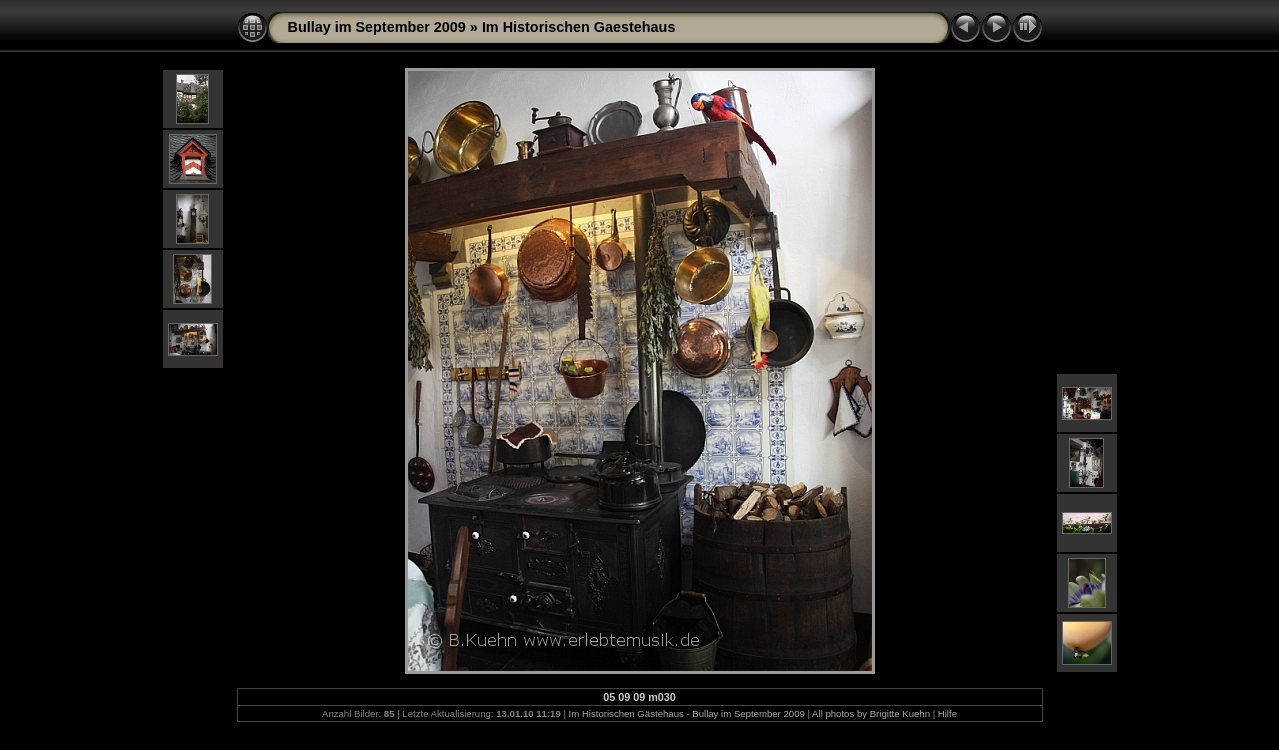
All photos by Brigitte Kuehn (871, 713)
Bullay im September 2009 (377, 27)
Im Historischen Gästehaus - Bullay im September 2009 (687, 713)
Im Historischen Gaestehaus (579, 27)
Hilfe (947, 713)
